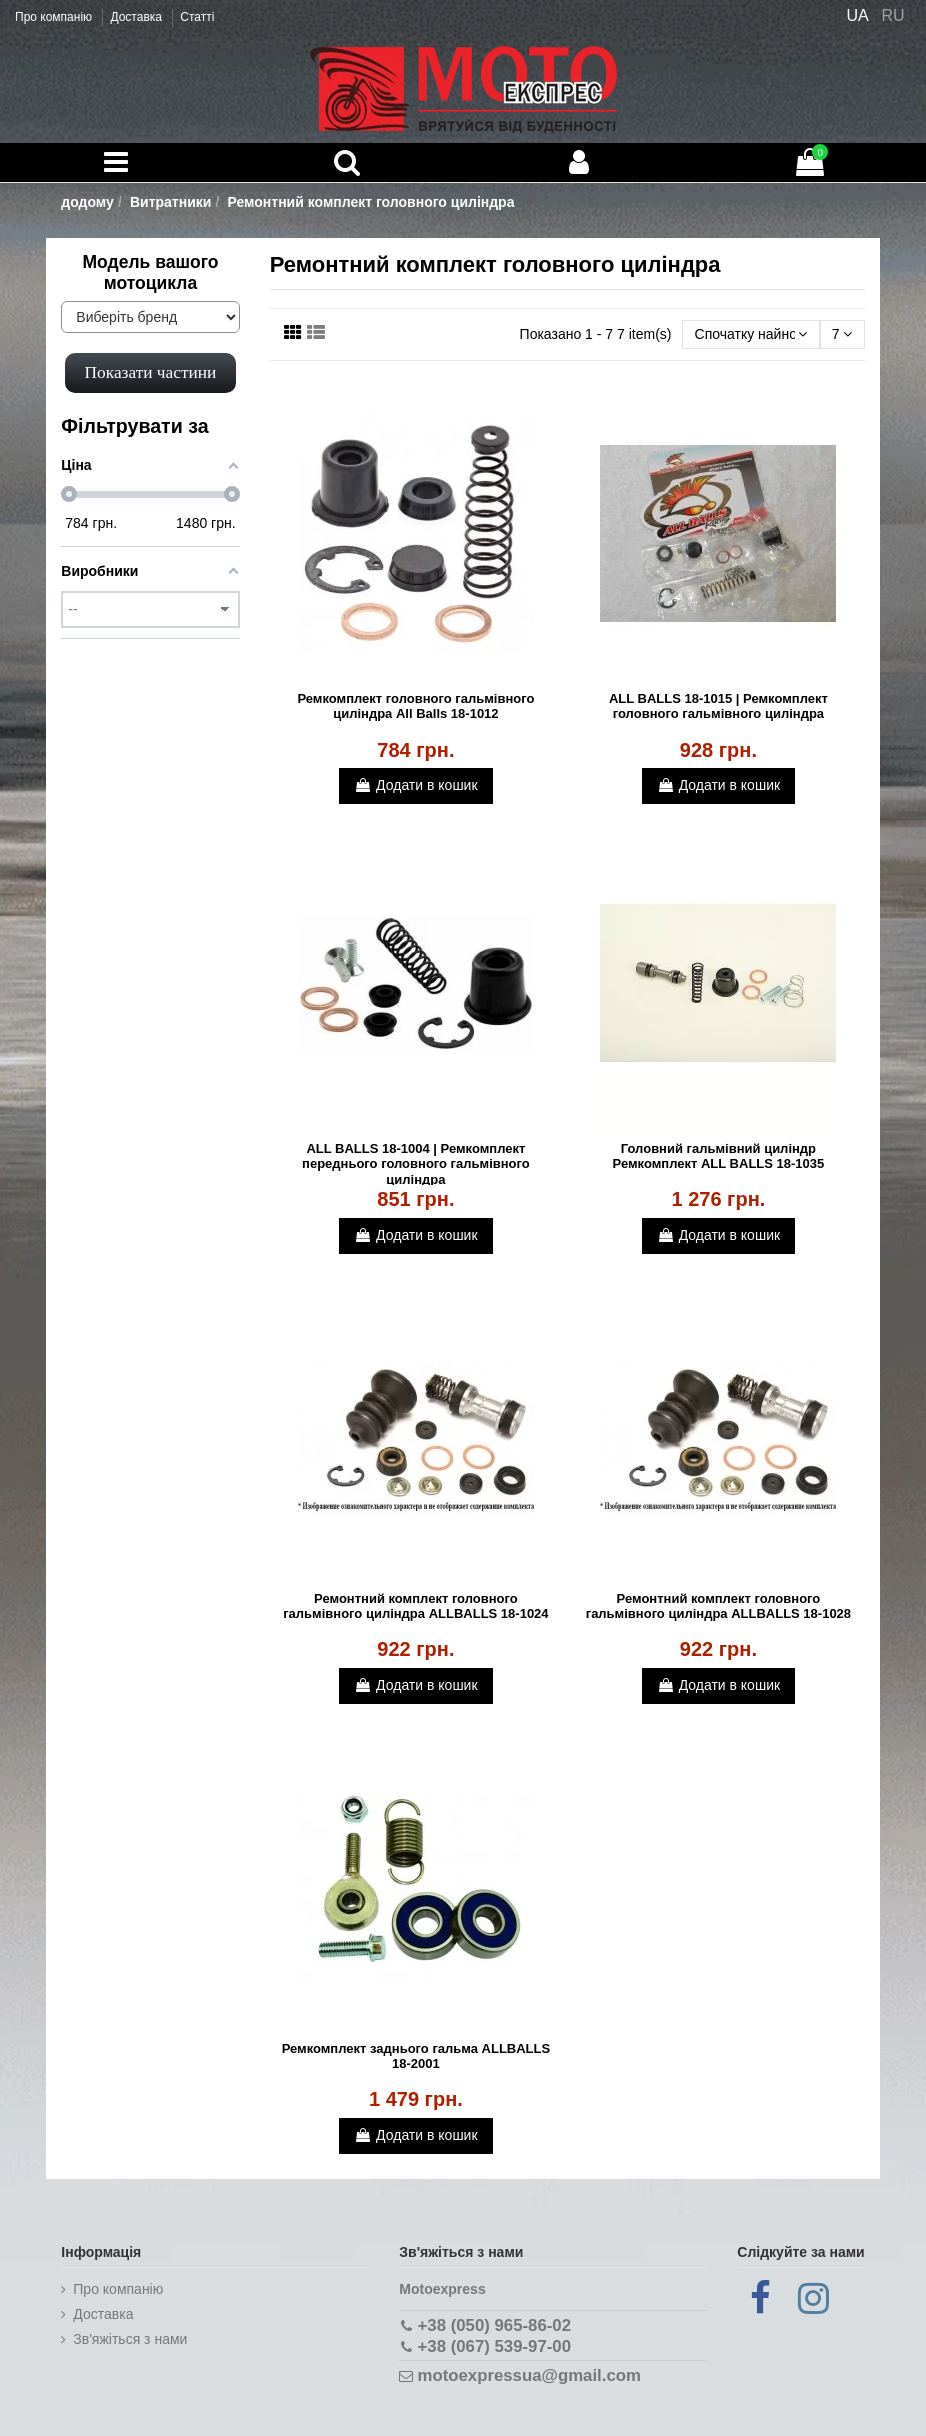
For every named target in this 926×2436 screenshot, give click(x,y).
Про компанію (55, 17)
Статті (197, 17)
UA (857, 15)
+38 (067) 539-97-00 (494, 2346)
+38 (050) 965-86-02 (494, 2325)
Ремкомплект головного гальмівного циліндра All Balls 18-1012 (415, 706)
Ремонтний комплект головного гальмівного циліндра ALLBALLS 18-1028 (718, 1606)
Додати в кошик (415, 785)
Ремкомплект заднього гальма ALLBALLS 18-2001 (416, 2056)
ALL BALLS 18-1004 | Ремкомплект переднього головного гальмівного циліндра (416, 1164)
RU (893, 15)
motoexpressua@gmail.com (529, 2375)
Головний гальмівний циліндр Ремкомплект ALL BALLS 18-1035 (719, 1156)
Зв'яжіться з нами (130, 2339)
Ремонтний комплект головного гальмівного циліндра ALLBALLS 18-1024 (415, 1606)
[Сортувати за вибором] (750, 334)
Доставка (137, 17)
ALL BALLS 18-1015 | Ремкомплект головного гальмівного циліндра (718, 706)
